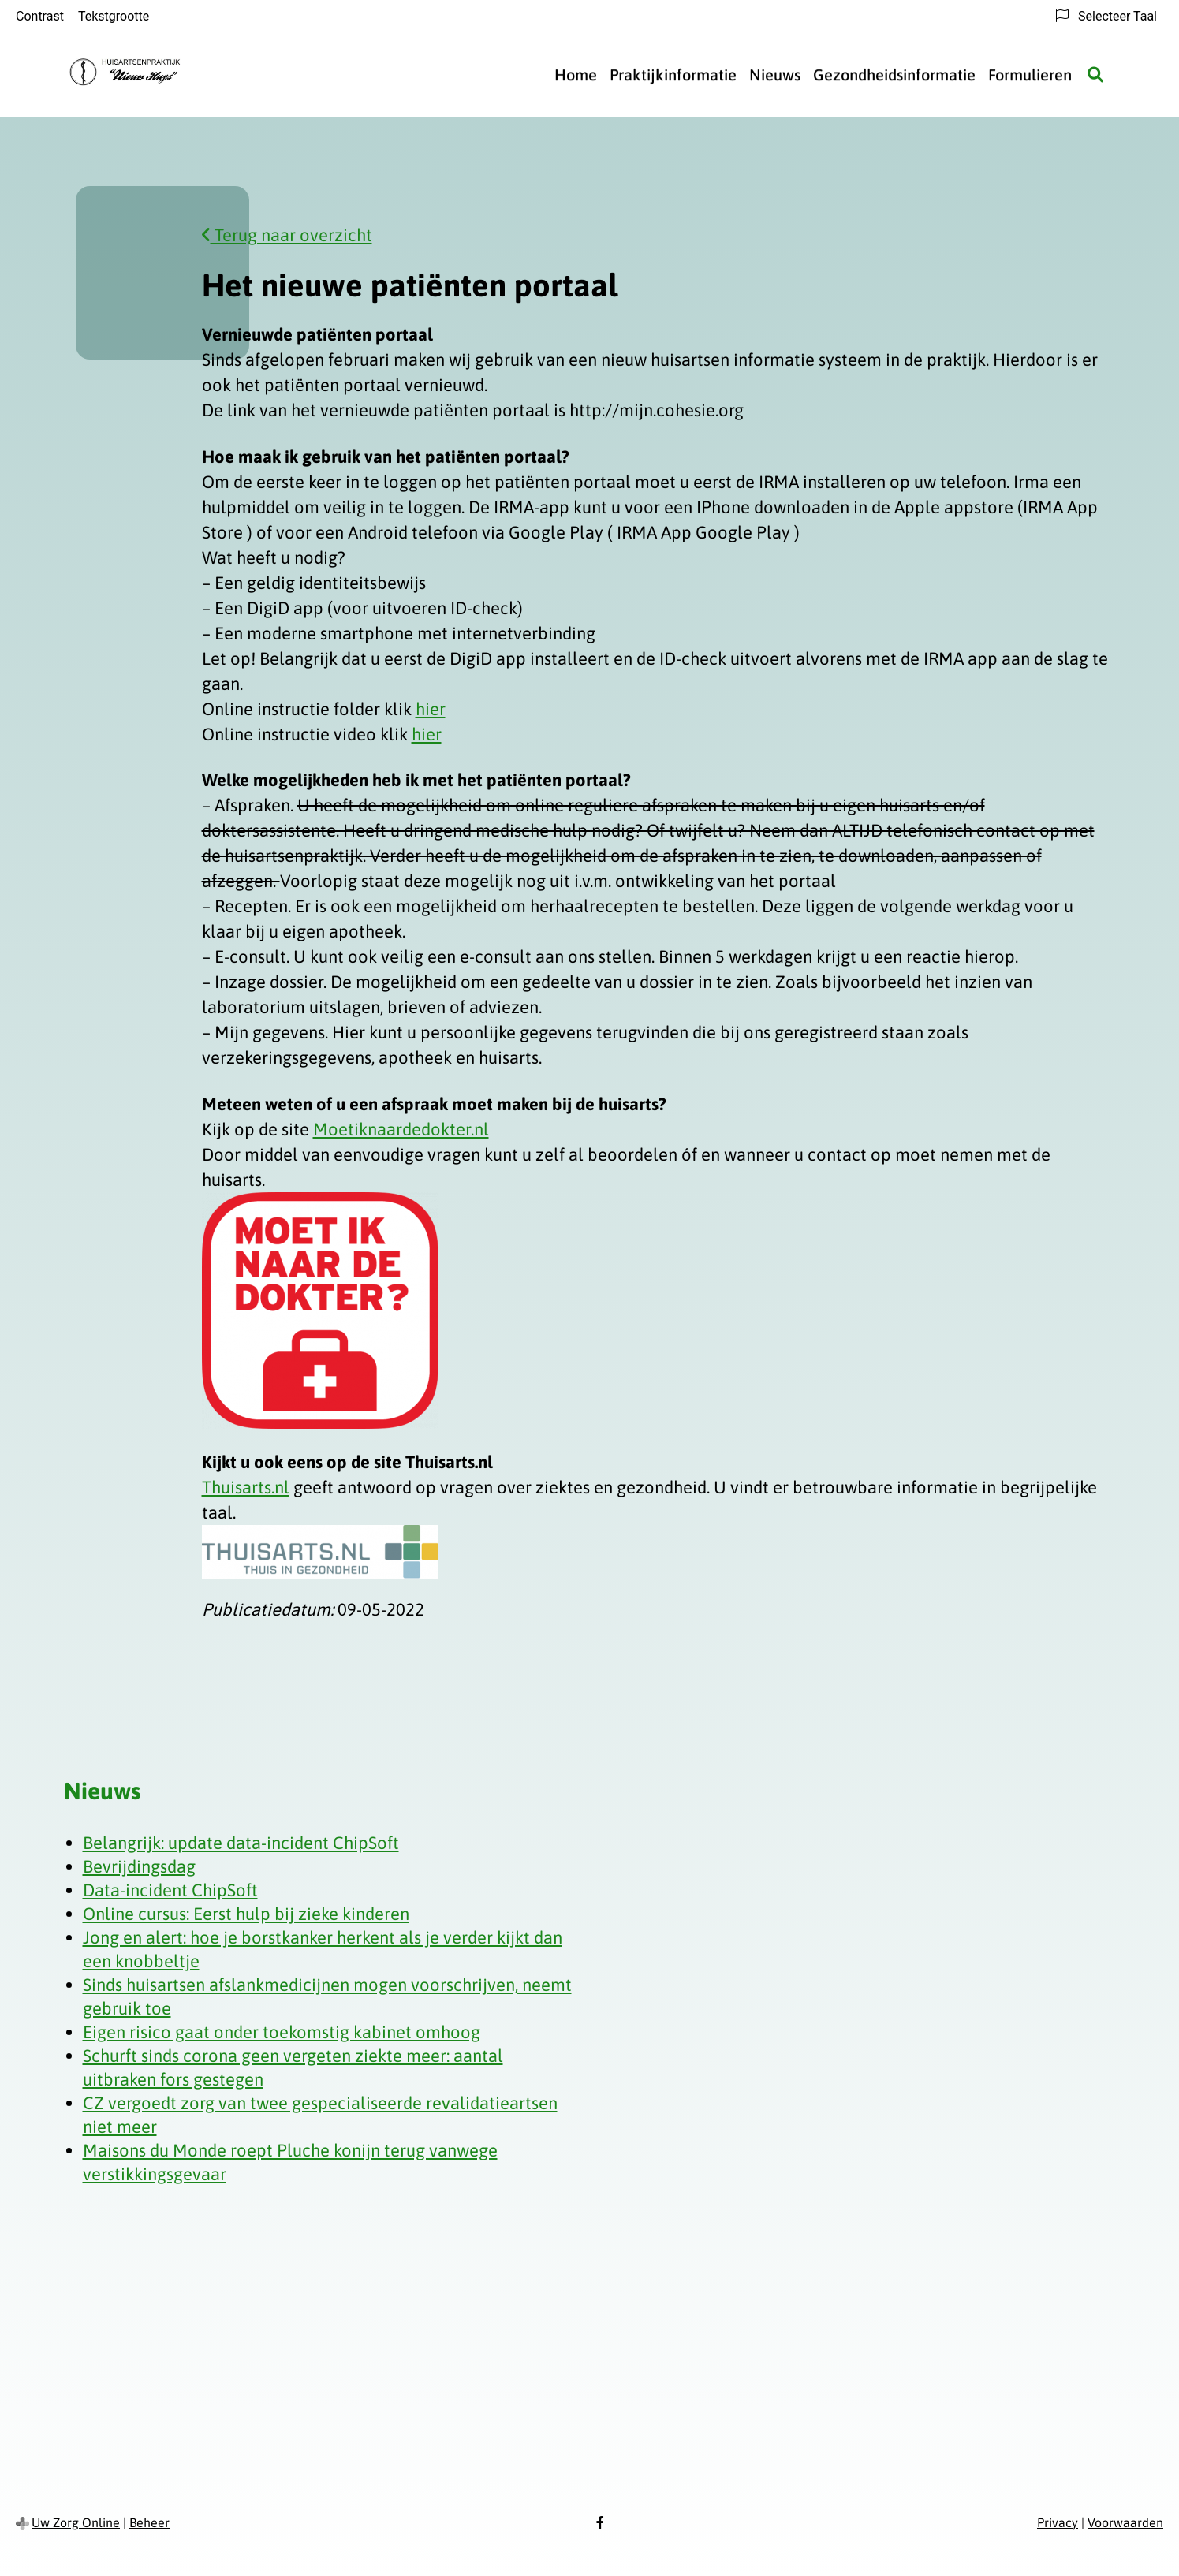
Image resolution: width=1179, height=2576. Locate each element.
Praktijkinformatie (673, 74)
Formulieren (1030, 74)
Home (575, 74)
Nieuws (774, 74)
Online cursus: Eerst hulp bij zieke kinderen (246, 1913)
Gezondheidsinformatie (894, 74)
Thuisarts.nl (245, 1487)
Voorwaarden (1125, 2522)
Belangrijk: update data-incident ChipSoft (241, 1842)
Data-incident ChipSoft (170, 1890)
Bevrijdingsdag (139, 1866)
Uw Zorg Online (76, 2522)
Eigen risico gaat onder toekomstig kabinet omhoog (281, 2032)
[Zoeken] (1095, 75)
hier (431, 709)
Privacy (1057, 2522)
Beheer (149, 2522)
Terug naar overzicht (287, 235)
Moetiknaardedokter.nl (401, 1129)
